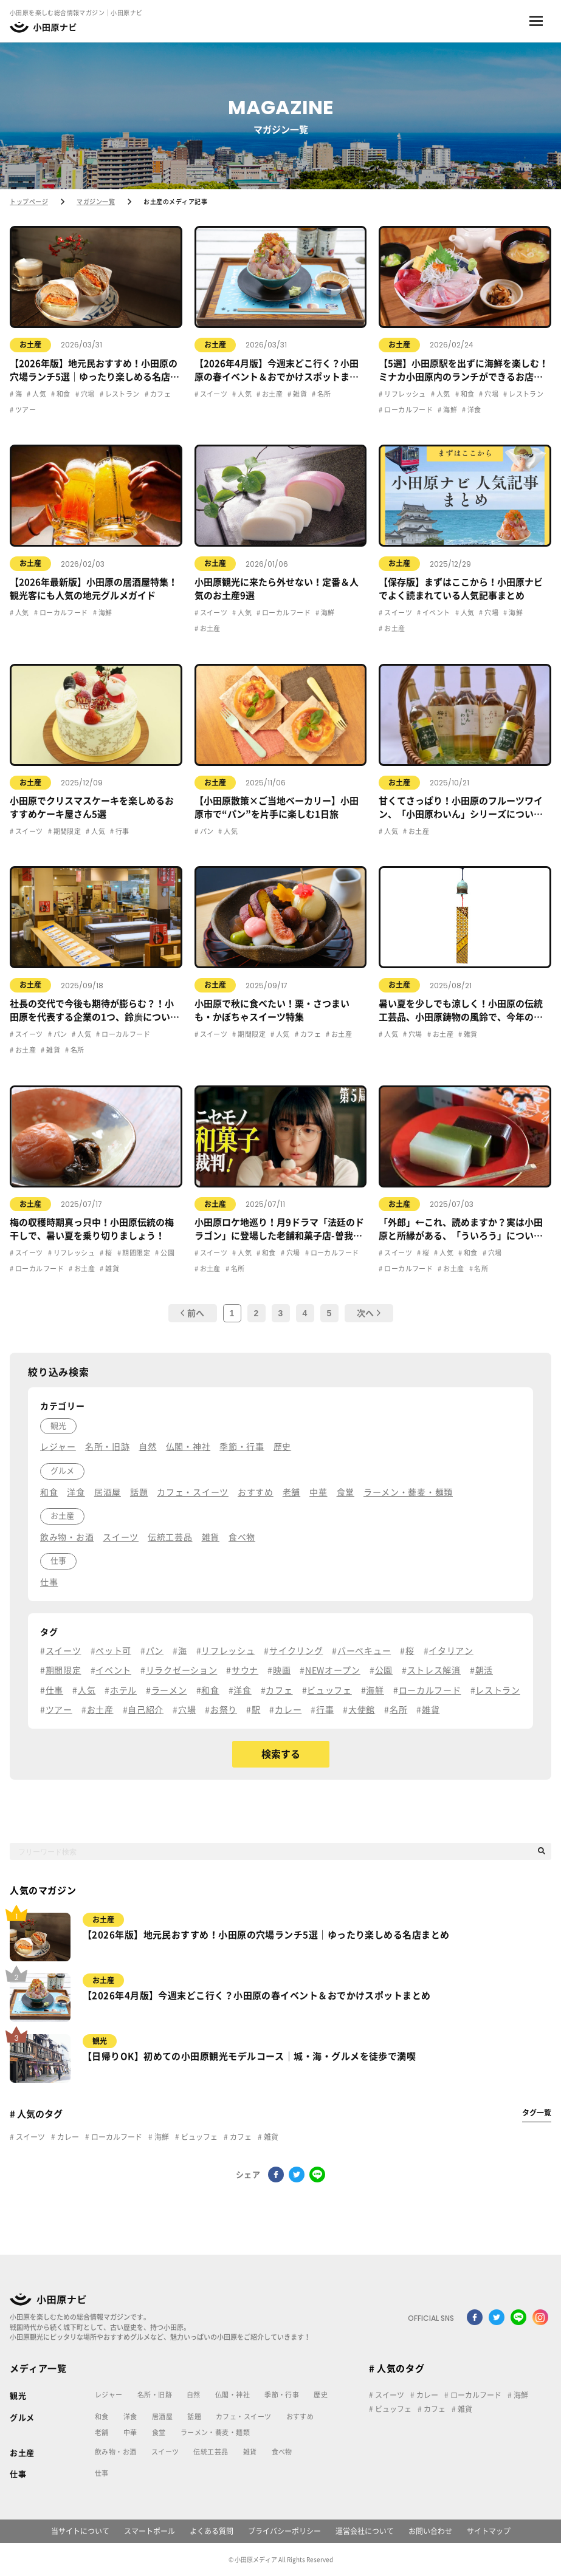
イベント (435, 612)
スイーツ (212, 394)
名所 (323, 394)
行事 (121, 831)
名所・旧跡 (154, 2394)
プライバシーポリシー (284, 2531)
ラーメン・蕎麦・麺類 (215, 2432)
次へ (368, 1313)
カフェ (159, 394)
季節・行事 (281, 2394)
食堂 (159, 2432)
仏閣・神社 (232, 2394)
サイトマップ (489, 2531)
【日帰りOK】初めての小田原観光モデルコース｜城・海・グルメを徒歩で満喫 (249, 2056)
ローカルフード (408, 409)
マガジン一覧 (96, 202)
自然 (194, 2394)
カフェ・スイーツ (244, 2416)
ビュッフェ (198, 2136)
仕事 (18, 2474)
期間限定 (66, 831)
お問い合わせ (430, 2531)
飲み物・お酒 (116, 2451)
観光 (99, 2041)
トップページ (29, 202)
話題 (194, 2416)
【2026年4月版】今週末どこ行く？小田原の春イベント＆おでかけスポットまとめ (257, 1995)
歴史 (321, 2394)
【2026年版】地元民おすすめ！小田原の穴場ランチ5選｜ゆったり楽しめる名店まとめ (266, 1934)
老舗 (102, 2432)
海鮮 (449, 409)
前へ (192, 1313)
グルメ (22, 2418)
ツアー (24, 409)
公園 (166, 1252)
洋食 (473, 409)
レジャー (109, 2394)
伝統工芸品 (210, 2451)
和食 (63, 394)
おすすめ (300, 2416)
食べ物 (282, 2451)
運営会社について (365, 2531)
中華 (130, 2432)
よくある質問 (211, 2531)
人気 (38, 394)
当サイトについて (80, 2531)
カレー (67, 2136)
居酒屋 (162, 2416)
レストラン (121, 394)
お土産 (30, 344)
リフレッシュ (404, 394)
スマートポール (149, 2531)
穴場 (86, 394)
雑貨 (299, 394)
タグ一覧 (536, 2112)
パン (205, 831)
